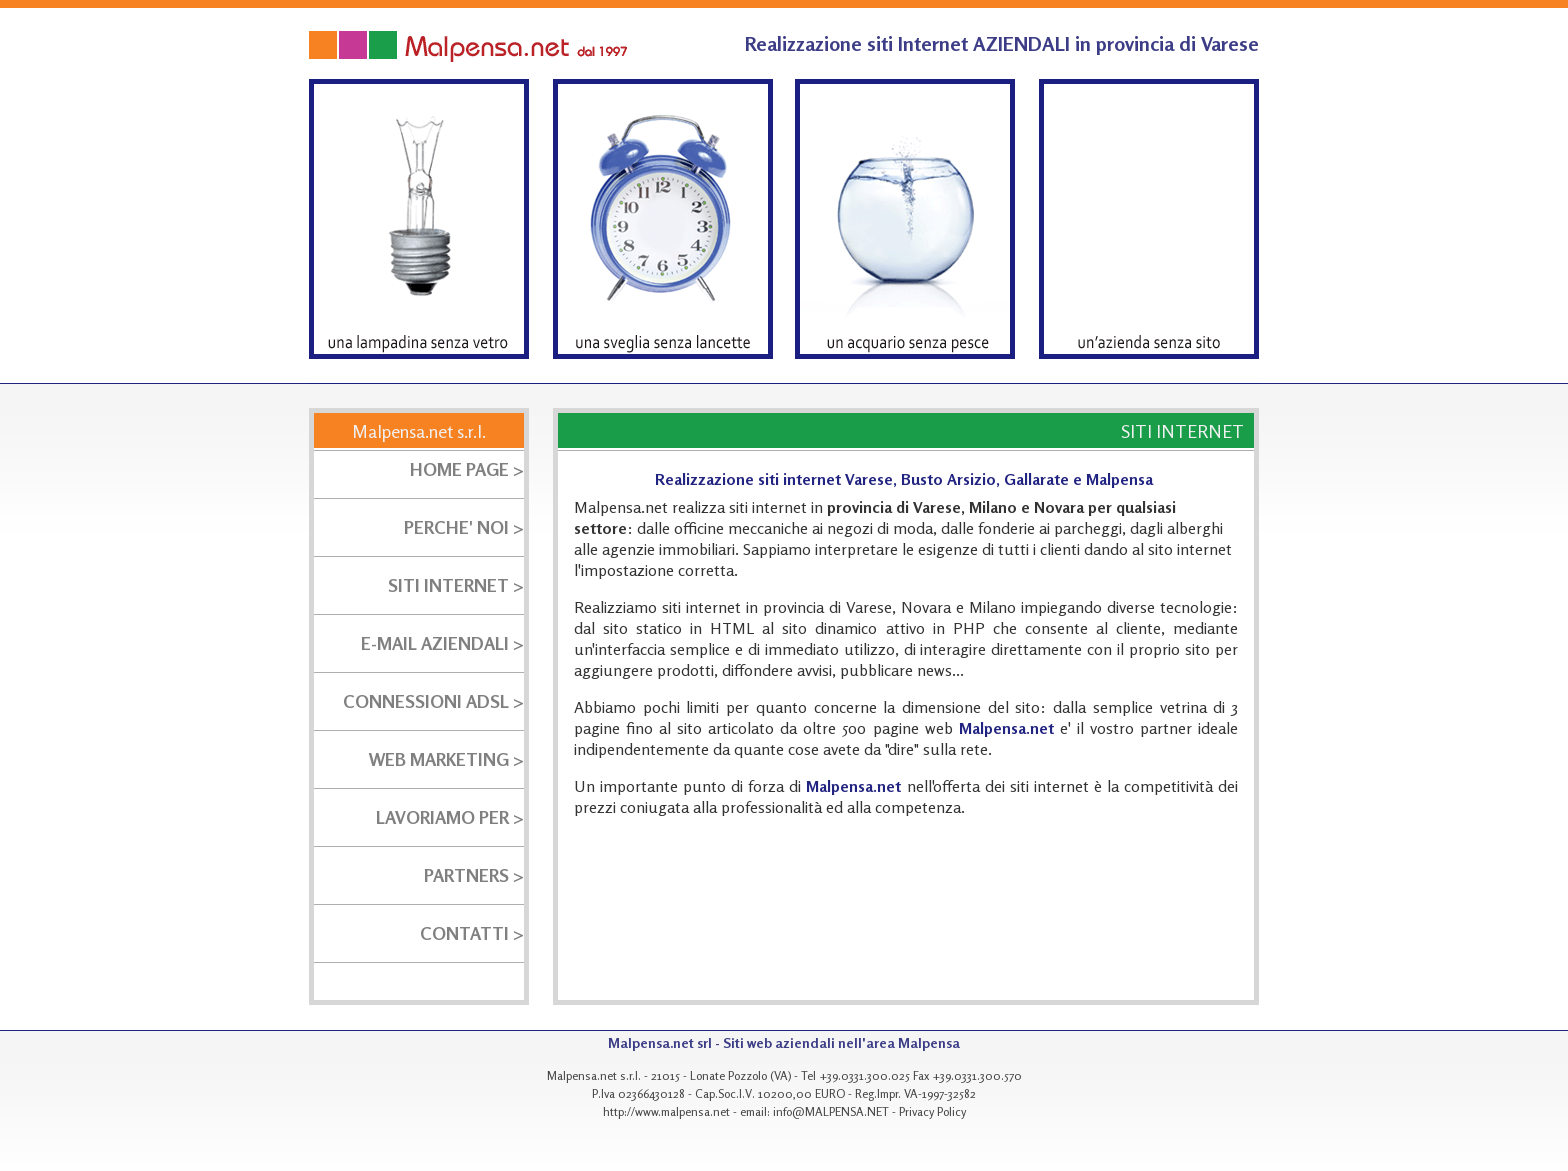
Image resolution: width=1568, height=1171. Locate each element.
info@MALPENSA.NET (831, 1111)
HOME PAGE (459, 469)
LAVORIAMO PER (442, 817)
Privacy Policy (932, 1111)
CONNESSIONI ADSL (428, 701)
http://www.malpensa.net (666, 1111)
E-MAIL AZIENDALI (435, 643)
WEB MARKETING (439, 759)
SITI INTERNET (448, 585)
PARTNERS (466, 875)
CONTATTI (464, 933)
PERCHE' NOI (456, 527)
